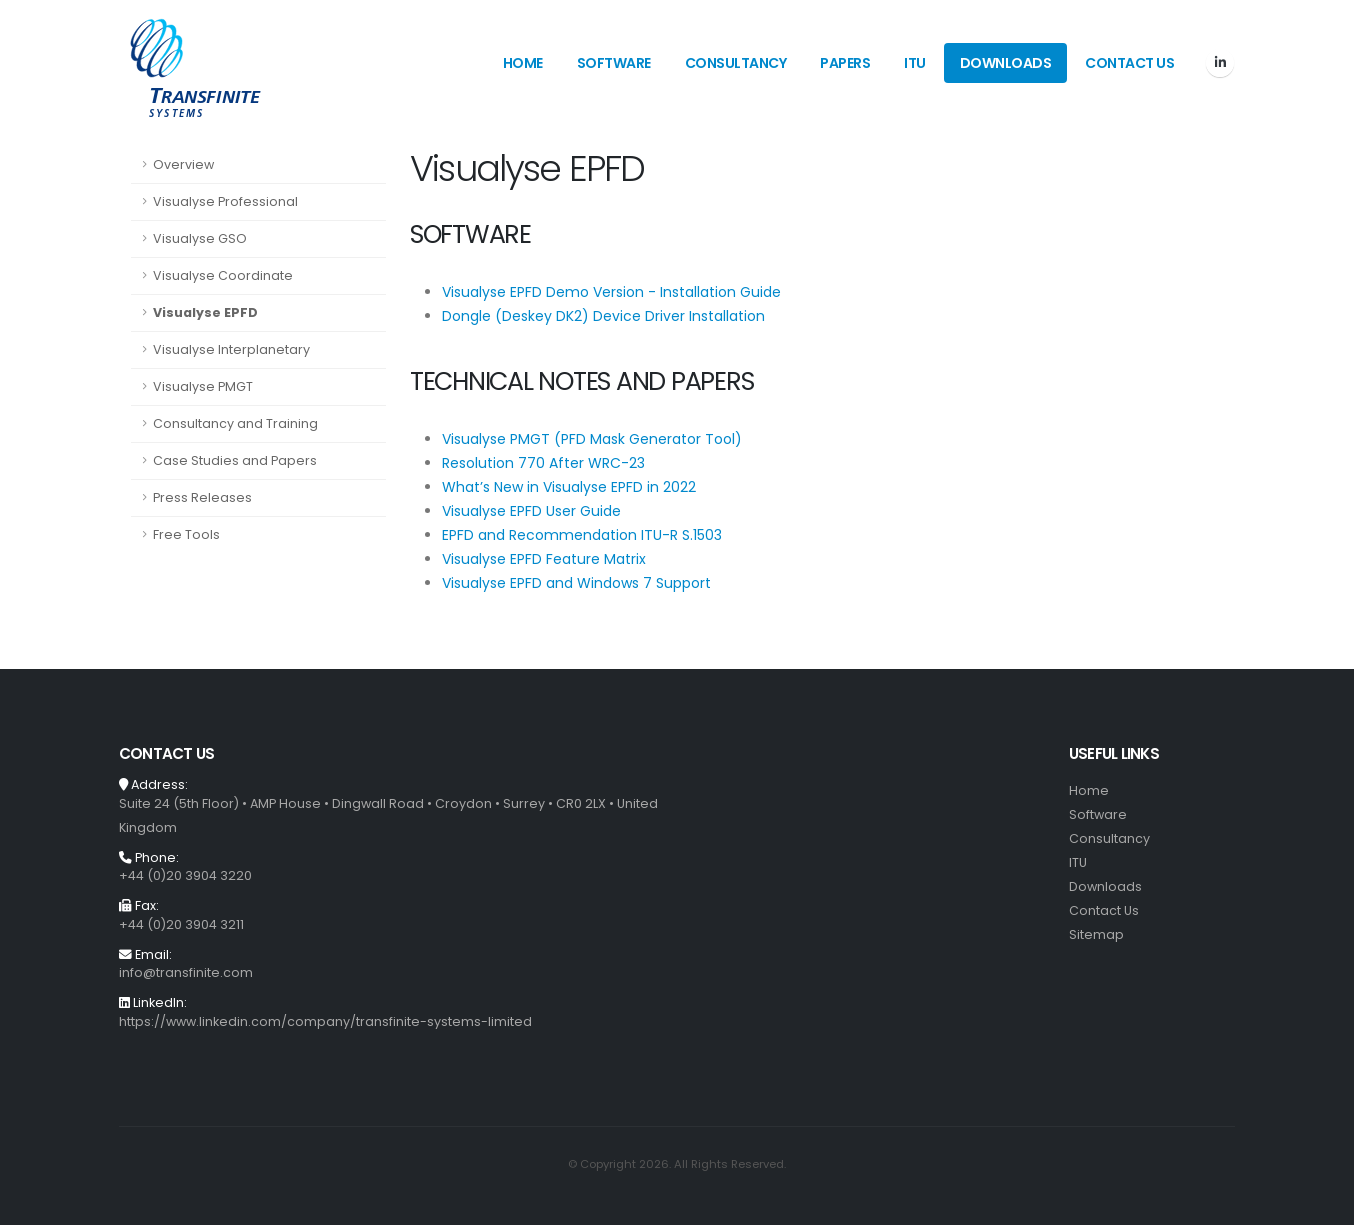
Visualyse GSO (200, 238)
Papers (845, 63)
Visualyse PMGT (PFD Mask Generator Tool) (592, 439)
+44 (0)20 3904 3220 (185, 875)
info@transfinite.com (186, 972)
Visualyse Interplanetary (231, 349)
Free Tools (186, 534)
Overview (183, 164)
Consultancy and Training (235, 423)
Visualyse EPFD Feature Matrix (544, 559)
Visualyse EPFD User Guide (531, 511)
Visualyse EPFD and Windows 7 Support (576, 583)
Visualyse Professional (225, 201)
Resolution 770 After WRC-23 (543, 463)
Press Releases (202, 497)
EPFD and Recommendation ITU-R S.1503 (582, 535)
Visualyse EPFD (205, 312)
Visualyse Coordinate (223, 275)
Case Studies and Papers (235, 460)
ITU (915, 63)
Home (523, 63)
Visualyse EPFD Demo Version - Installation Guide (611, 292)
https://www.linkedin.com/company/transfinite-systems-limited (325, 1021)
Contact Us (1129, 63)
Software (614, 63)
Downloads (1006, 63)
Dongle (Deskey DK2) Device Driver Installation (603, 316)
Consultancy (736, 63)
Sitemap (1096, 934)
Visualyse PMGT (203, 386)
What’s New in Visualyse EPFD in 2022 (569, 487)
